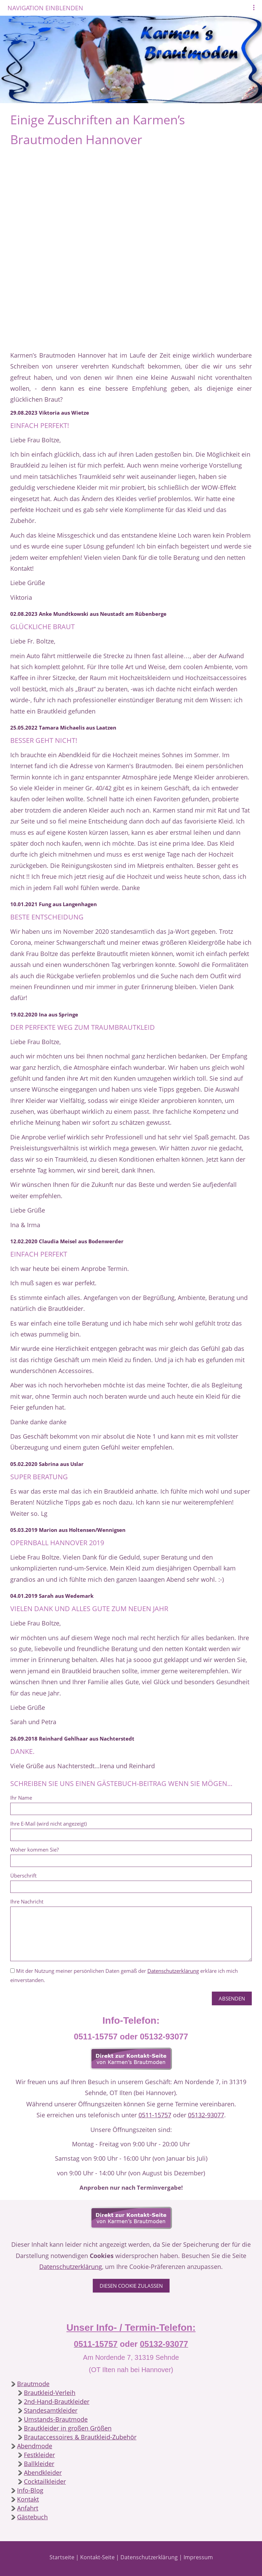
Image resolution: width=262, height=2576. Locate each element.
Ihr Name (21, 1797)
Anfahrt (27, 2508)
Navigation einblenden (45, 8)
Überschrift (23, 1875)
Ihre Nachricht (26, 1901)
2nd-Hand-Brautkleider (56, 2401)
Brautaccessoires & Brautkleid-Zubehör (80, 2437)
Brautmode (33, 2384)
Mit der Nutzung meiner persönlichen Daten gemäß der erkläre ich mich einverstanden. (124, 1975)
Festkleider (39, 2455)
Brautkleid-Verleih (49, 2392)
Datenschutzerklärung (173, 1970)
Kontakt (28, 2499)
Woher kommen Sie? (34, 1849)
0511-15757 (155, 2115)
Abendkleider (43, 2472)
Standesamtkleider (50, 2410)
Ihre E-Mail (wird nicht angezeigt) (48, 1823)
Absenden (232, 1998)
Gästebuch (32, 2517)
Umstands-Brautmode (56, 2419)
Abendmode (34, 2446)
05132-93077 (206, 2115)
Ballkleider (39, 2464)
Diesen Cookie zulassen (131, 2285)
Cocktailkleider (45, 2481)
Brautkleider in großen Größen (68, 2428)
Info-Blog (30, 2490)
